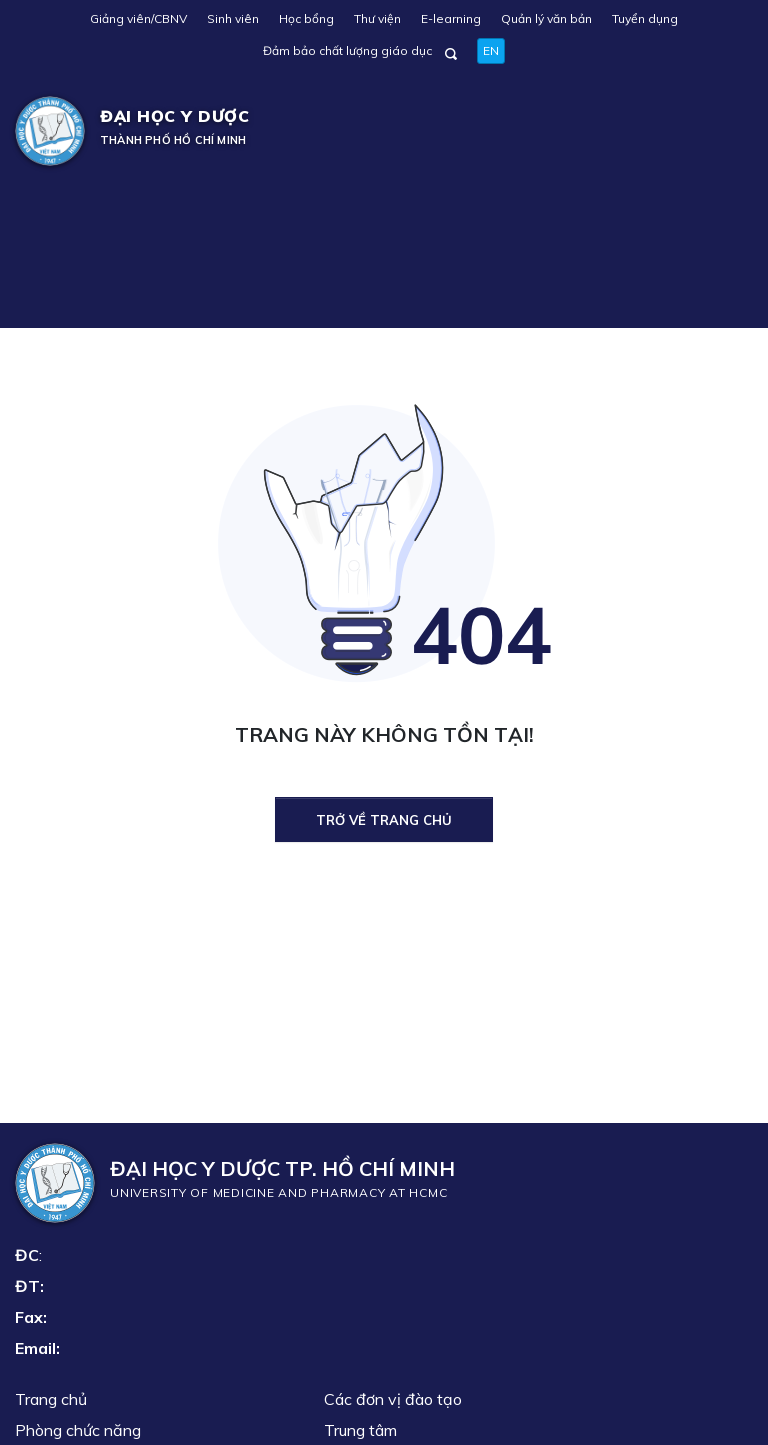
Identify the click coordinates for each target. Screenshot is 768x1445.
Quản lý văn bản (546, 18)
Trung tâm (360, 1430)
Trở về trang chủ (384, 820)
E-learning (451, 18)
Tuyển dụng (645, 18)
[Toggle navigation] (724, 131)
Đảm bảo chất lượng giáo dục (347, 50)
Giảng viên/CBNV (138, 18)
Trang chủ (51, 1399)
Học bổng (306, 18)
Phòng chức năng (78, 1430)
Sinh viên (233, 18)
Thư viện (377, 18)
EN (491, 50)
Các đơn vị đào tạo (393, 1399)
